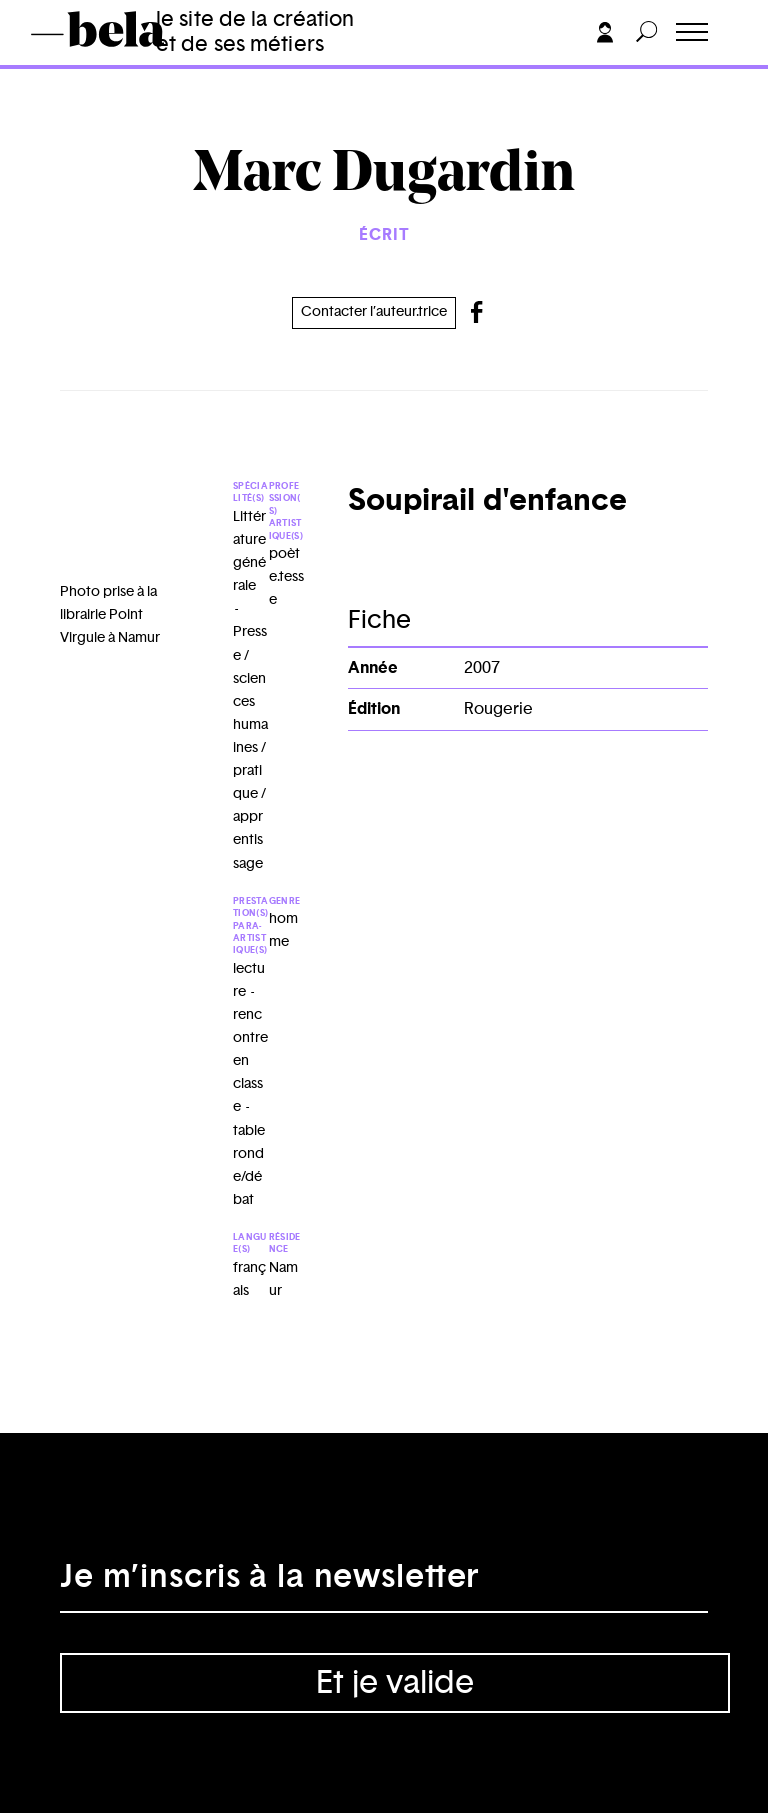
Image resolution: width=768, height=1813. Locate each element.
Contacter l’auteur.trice (374, 312)
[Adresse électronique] (384, 1583)
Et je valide (395, 1683)
